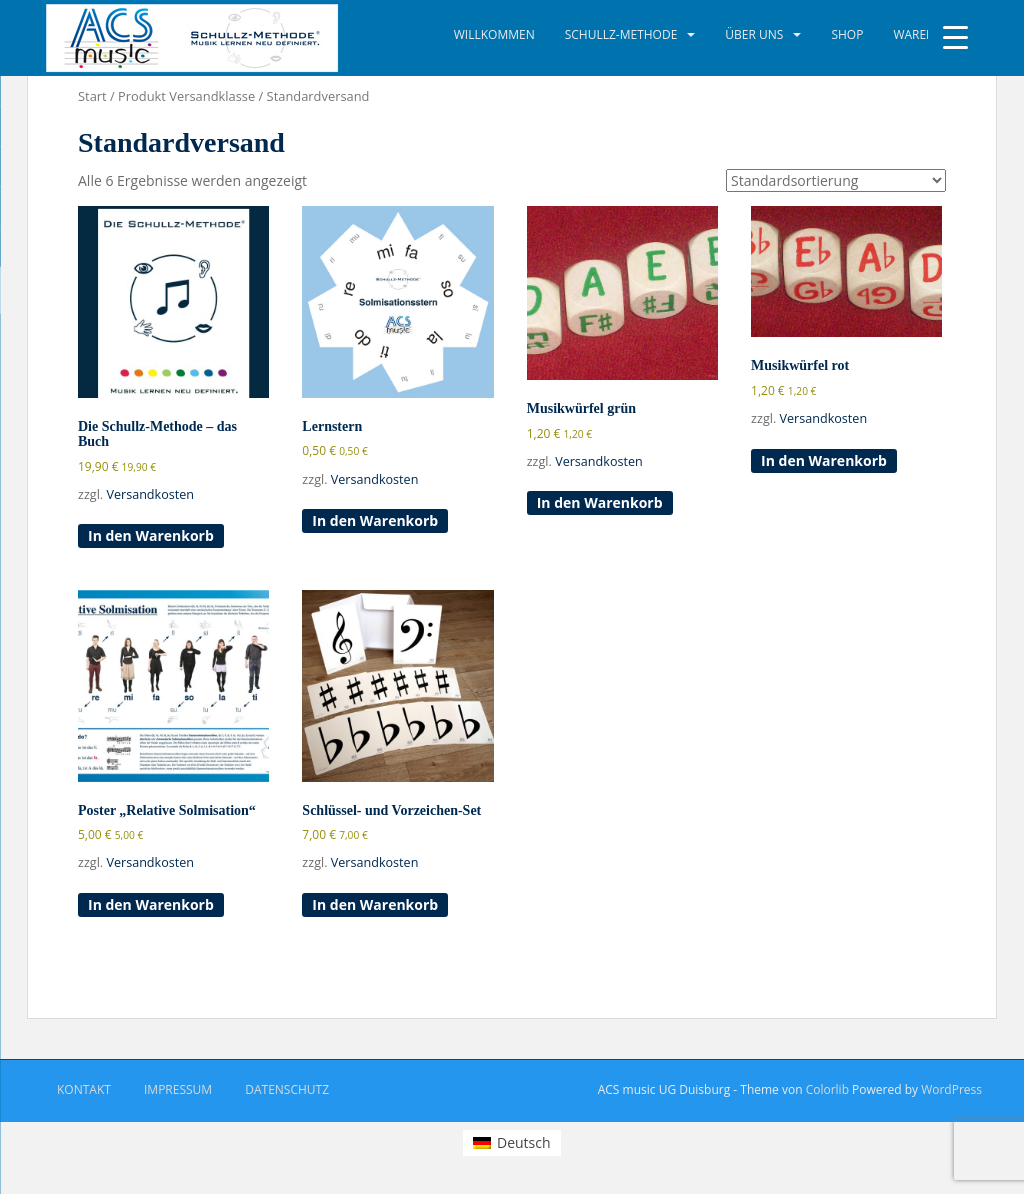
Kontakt (84, 1089)
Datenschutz (287, 1089)
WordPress (951, 1089)
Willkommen (494, 34)
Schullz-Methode (621, 34)
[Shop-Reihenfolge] (836, 180)
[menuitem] (511, 1143)
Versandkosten (150, 494)
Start (92, 96)
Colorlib (827, 1089)
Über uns (754, 34)
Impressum (178, 1089)
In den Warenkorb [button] (151, 535)
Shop (847, 34)
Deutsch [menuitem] (524, 1142)
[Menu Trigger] (955, 37)
